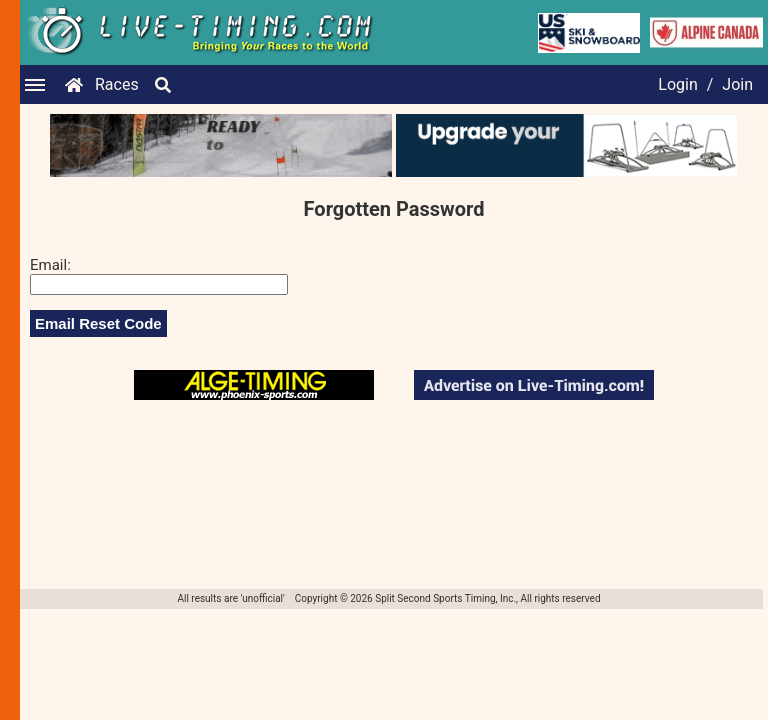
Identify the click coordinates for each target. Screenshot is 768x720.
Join (737, 84)
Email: (50, 265)
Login (677, 84)
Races (117, 84)
